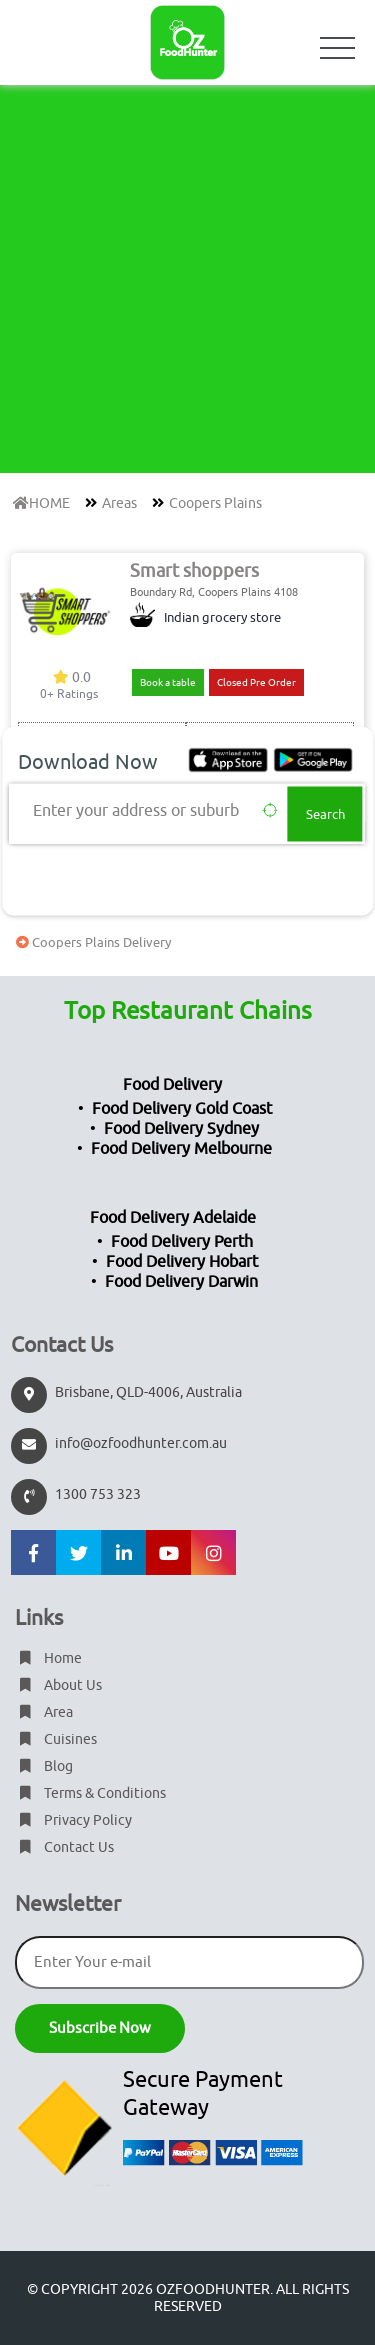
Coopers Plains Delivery (91, 942)
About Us (58, 1685)
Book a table (168, 682)
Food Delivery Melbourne (181, 1149)
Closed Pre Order (256, 682)
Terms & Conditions (90, 1793)
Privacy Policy (73, 1820)
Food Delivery (172, 1085)
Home (48, 1658)
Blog (44, 1766)
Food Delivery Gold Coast (182, 1109)
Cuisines (56, 1739)
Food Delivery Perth (182, 1242)
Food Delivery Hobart (182, 1262)
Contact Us (64, 1847)
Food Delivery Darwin (181, 1282)
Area (44, 1712)
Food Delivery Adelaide (173, 1218)
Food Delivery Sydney (181, 1129)
